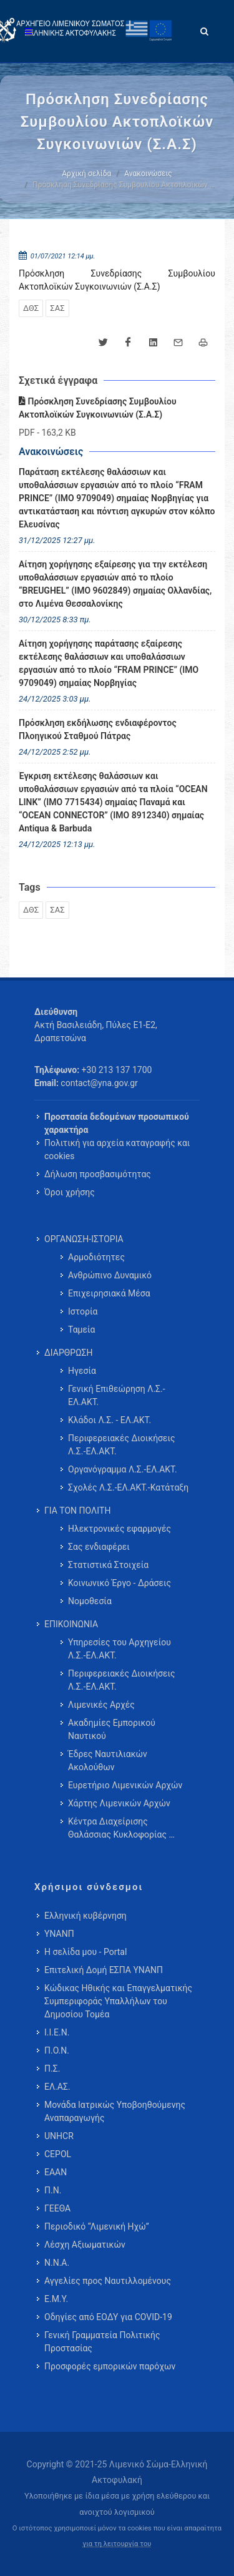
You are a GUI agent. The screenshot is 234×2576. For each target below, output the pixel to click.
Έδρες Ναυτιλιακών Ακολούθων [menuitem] (107, 1760)
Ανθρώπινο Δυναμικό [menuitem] (110, 1275)
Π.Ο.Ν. (56, 2050)
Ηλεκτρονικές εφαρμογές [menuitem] (119, 1529)
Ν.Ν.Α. (56, 2263)
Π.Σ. (52, 2069)
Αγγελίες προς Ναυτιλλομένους (107, 2281)
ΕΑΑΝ (55, 2172)
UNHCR (59, 2136)
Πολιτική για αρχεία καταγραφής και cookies (117, 1149)
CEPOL (57, 2154)
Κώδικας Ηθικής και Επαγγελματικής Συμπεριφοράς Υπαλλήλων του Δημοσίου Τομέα (118, 2001)
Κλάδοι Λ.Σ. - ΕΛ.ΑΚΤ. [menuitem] (109, 1420)
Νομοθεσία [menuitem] (90, 1601)
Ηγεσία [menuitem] (82, 1371)
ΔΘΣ (31, 308)
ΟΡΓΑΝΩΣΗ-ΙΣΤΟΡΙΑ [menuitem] (84, 1239)
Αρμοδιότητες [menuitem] (96, 1257)
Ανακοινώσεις (148, 173)
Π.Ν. (52, 2190)
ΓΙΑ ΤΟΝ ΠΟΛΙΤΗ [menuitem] (77, 1511)
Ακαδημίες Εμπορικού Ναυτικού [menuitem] (111, 1729)
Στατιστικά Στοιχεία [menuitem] (108, 1565)
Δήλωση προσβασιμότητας (97, 1174)
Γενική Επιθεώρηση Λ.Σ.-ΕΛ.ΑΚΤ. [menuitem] (116, 1395)
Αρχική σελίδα (86, 173)
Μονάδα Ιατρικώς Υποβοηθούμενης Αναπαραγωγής (114, 2111)
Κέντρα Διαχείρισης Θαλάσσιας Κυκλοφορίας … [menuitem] (121, 1827)
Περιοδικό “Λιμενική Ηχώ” (96, 2226)
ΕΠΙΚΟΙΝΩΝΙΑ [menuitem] (71, 1624)
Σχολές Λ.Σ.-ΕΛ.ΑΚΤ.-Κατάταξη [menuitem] (128, 1487)
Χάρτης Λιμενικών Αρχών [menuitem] (119, 1803)
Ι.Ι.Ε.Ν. (56, 2032)
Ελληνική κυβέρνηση (85, 1916)
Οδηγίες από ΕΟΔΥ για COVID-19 (108, 2317)
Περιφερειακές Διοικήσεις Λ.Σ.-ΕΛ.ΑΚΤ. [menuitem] (121, 1444)
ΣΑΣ (57, 308)
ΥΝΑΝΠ (59, 1934)
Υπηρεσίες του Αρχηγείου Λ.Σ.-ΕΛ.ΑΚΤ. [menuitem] (119, 1648)
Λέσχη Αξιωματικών (84, 2245)
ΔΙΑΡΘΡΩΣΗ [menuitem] (68, 1353)
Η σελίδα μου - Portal (85, 1952)
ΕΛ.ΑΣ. (57, 2087)
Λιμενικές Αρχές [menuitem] (101, 1705)
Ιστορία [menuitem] (82, 1311)
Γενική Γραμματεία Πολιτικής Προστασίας (102, 2341)
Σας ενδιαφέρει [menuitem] (99, 1547)
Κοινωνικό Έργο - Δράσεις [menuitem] (119, 1583)
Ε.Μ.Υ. (56, 2299)
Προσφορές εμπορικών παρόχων (109, 2366)
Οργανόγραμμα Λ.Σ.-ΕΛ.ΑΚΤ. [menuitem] (122, 1469)
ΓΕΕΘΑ (57, 2208)
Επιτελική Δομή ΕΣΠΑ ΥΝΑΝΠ (103, 1970)
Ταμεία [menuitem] (81, 1330)
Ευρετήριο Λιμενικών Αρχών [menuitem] (125, 1785)
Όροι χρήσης (69, 1192)
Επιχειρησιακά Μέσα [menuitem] (109, 1293)
